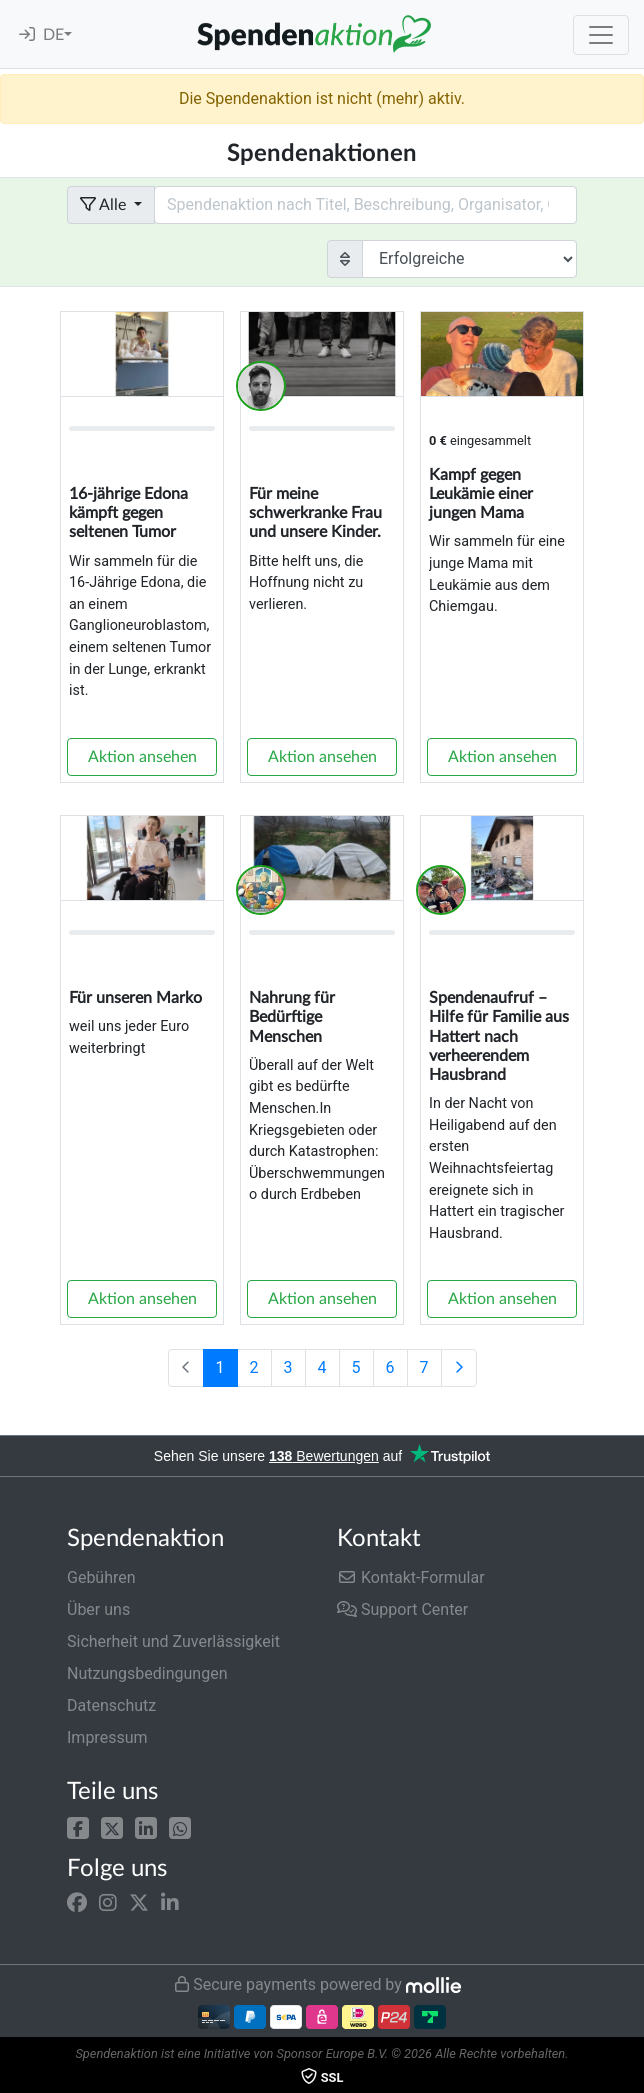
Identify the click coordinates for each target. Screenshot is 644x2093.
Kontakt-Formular (411, 1577)
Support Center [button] (402, 1609)
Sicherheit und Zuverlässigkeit (173, 1641)
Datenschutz (111, 1705)
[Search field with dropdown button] (365, 205)
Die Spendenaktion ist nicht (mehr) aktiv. (322, 98)
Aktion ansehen (142, 757)
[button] (78, 1826)
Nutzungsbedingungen (147, 1673)
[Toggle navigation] (601, 35)
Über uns (98, 1609)
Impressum (107, 1737)
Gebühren (101, 1577)
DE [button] (53, 35)
